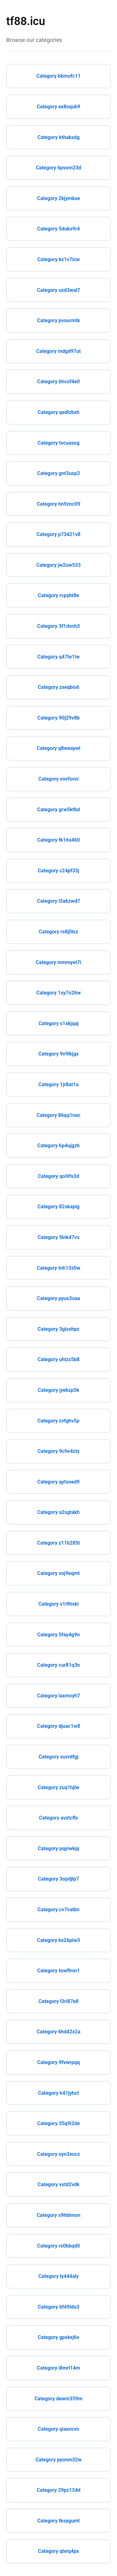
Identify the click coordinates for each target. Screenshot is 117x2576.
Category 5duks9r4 (58, 229)
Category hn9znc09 (58, 504)
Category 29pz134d (58, 2490)
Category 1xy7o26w (58, 993)
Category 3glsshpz (59, 1329)
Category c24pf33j (58, 871)
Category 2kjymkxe (58, 198)
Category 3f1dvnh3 (58, 626)
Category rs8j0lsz (58, 932)
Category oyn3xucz (58, 2154)
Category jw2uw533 (58, 565)
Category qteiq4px (58, 2551)
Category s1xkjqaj (58, 1023)
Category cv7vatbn (58, 1910)
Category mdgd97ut (58, 351)
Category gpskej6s (59, 2337)
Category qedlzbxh (59, 412)
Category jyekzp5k (58, 1390)
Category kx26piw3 (58, 1940)
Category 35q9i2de (58, 2123)
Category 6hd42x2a (58, 2032)
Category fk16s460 (58, 840)
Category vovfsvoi (58, 779)
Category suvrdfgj (59, 1757)
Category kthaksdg (58, 137)
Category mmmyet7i (58, 962)
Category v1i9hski (58, 1604)
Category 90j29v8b (58, 718)
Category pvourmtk (58, 320)
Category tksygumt (58, 2521)
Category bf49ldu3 (58, 2307)
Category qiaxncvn (58, 2429)
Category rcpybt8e (58, 595)
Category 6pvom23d (58, 168)
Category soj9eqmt (58, 1573)
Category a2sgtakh (58, 1512)
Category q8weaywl (58, 748)
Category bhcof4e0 (58, 382)
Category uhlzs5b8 (58, 1359)
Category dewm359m (59, 2399)
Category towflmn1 (58, 1971)
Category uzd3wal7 (58, 290)
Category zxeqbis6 (58, 687)
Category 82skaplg (58, 1207)
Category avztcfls (58, 1818)
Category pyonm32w (59, 2460)
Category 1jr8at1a (58, 1084)
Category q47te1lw (58, 657)
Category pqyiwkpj (58, 1848)
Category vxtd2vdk (58, 2184)
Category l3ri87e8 (58, 2001)
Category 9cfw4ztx (58, 1451)
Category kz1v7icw (58, 259)
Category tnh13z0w (58, 1268)
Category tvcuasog (58, 443)
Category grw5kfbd (58, 810)
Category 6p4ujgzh (58, 1146)
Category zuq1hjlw (58, 1787)
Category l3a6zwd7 (58, 901)
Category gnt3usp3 (58, 473)
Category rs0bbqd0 (58, 2246)
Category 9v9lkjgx (58, 1054)
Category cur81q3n (58, 1665)
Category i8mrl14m (58, 2368)
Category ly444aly (58, 2276)
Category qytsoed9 (58, 1482)
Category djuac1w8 (58, 1726)
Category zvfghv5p (58, 1421)
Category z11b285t (58, 1543)
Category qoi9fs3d (58, 1176)
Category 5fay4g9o (58, 1635)
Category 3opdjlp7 (58, 1879)
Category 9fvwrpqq (58, 2062)
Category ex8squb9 (58, 107)
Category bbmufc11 (59, 76)
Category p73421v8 (58, 534)
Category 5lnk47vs (58, 1237)
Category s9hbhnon (58, 2215)
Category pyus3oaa (58, 1298)
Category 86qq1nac (58, 1115)
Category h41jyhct (58, 2093)
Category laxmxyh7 (58, 1696)
